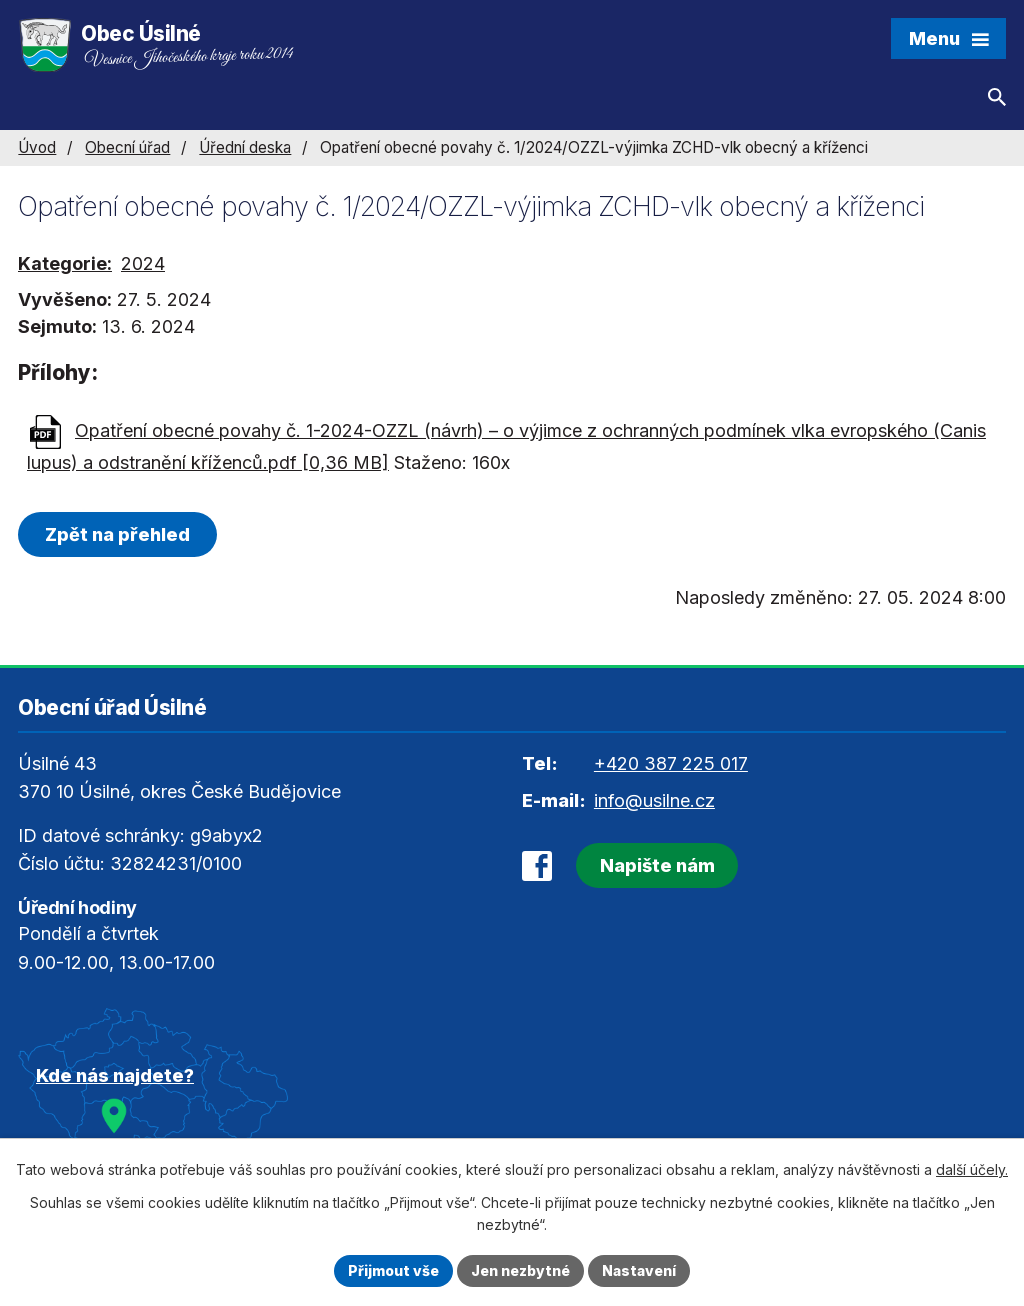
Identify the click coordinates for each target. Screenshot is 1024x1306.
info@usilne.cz (654, 800)
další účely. (972, 1169)
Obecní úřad (127, 147)
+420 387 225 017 (671, 763)
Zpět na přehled (117, 534)
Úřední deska (245, 147)
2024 (143, 263)
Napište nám (657, 865)
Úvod (37, 147)
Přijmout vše (393, 1270)
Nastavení (639, 1270)
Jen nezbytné (520, 1270)
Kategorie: (65, 263)
